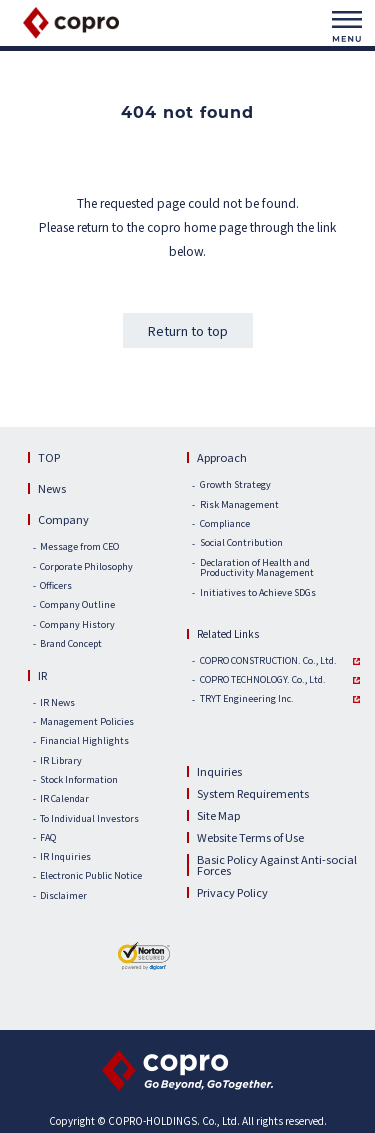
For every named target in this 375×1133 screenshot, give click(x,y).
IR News (57, 703)
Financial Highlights (84, 741)
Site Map (218, 815)
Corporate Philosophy (86, 567)
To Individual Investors (89, 819)
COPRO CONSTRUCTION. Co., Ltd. (268, 661)
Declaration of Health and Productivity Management (257, 569)
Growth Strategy (235, 485)
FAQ (48, 838)
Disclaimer (63, 896)
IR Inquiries (65, 857)
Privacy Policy (232, 892)
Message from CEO (79, 547)
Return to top (188, 330)
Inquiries (219, 771)
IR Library (61, 761)
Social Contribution (241, 543)
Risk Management (239, 505)
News (52, 488)
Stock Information (79, 780)
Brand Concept (71, 644)
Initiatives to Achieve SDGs (258, 593)
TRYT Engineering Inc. (247, 699)
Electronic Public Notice (91, 876)
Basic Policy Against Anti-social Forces (277, 864)
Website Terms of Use (250, 837)
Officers (56, 586)
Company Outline (77, 605)
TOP (49, 457)
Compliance (225, 524)
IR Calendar (64, 799)
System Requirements (253, 793)
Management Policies (87, 722)
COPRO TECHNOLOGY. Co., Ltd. (263, 680)
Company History (77, 625)
